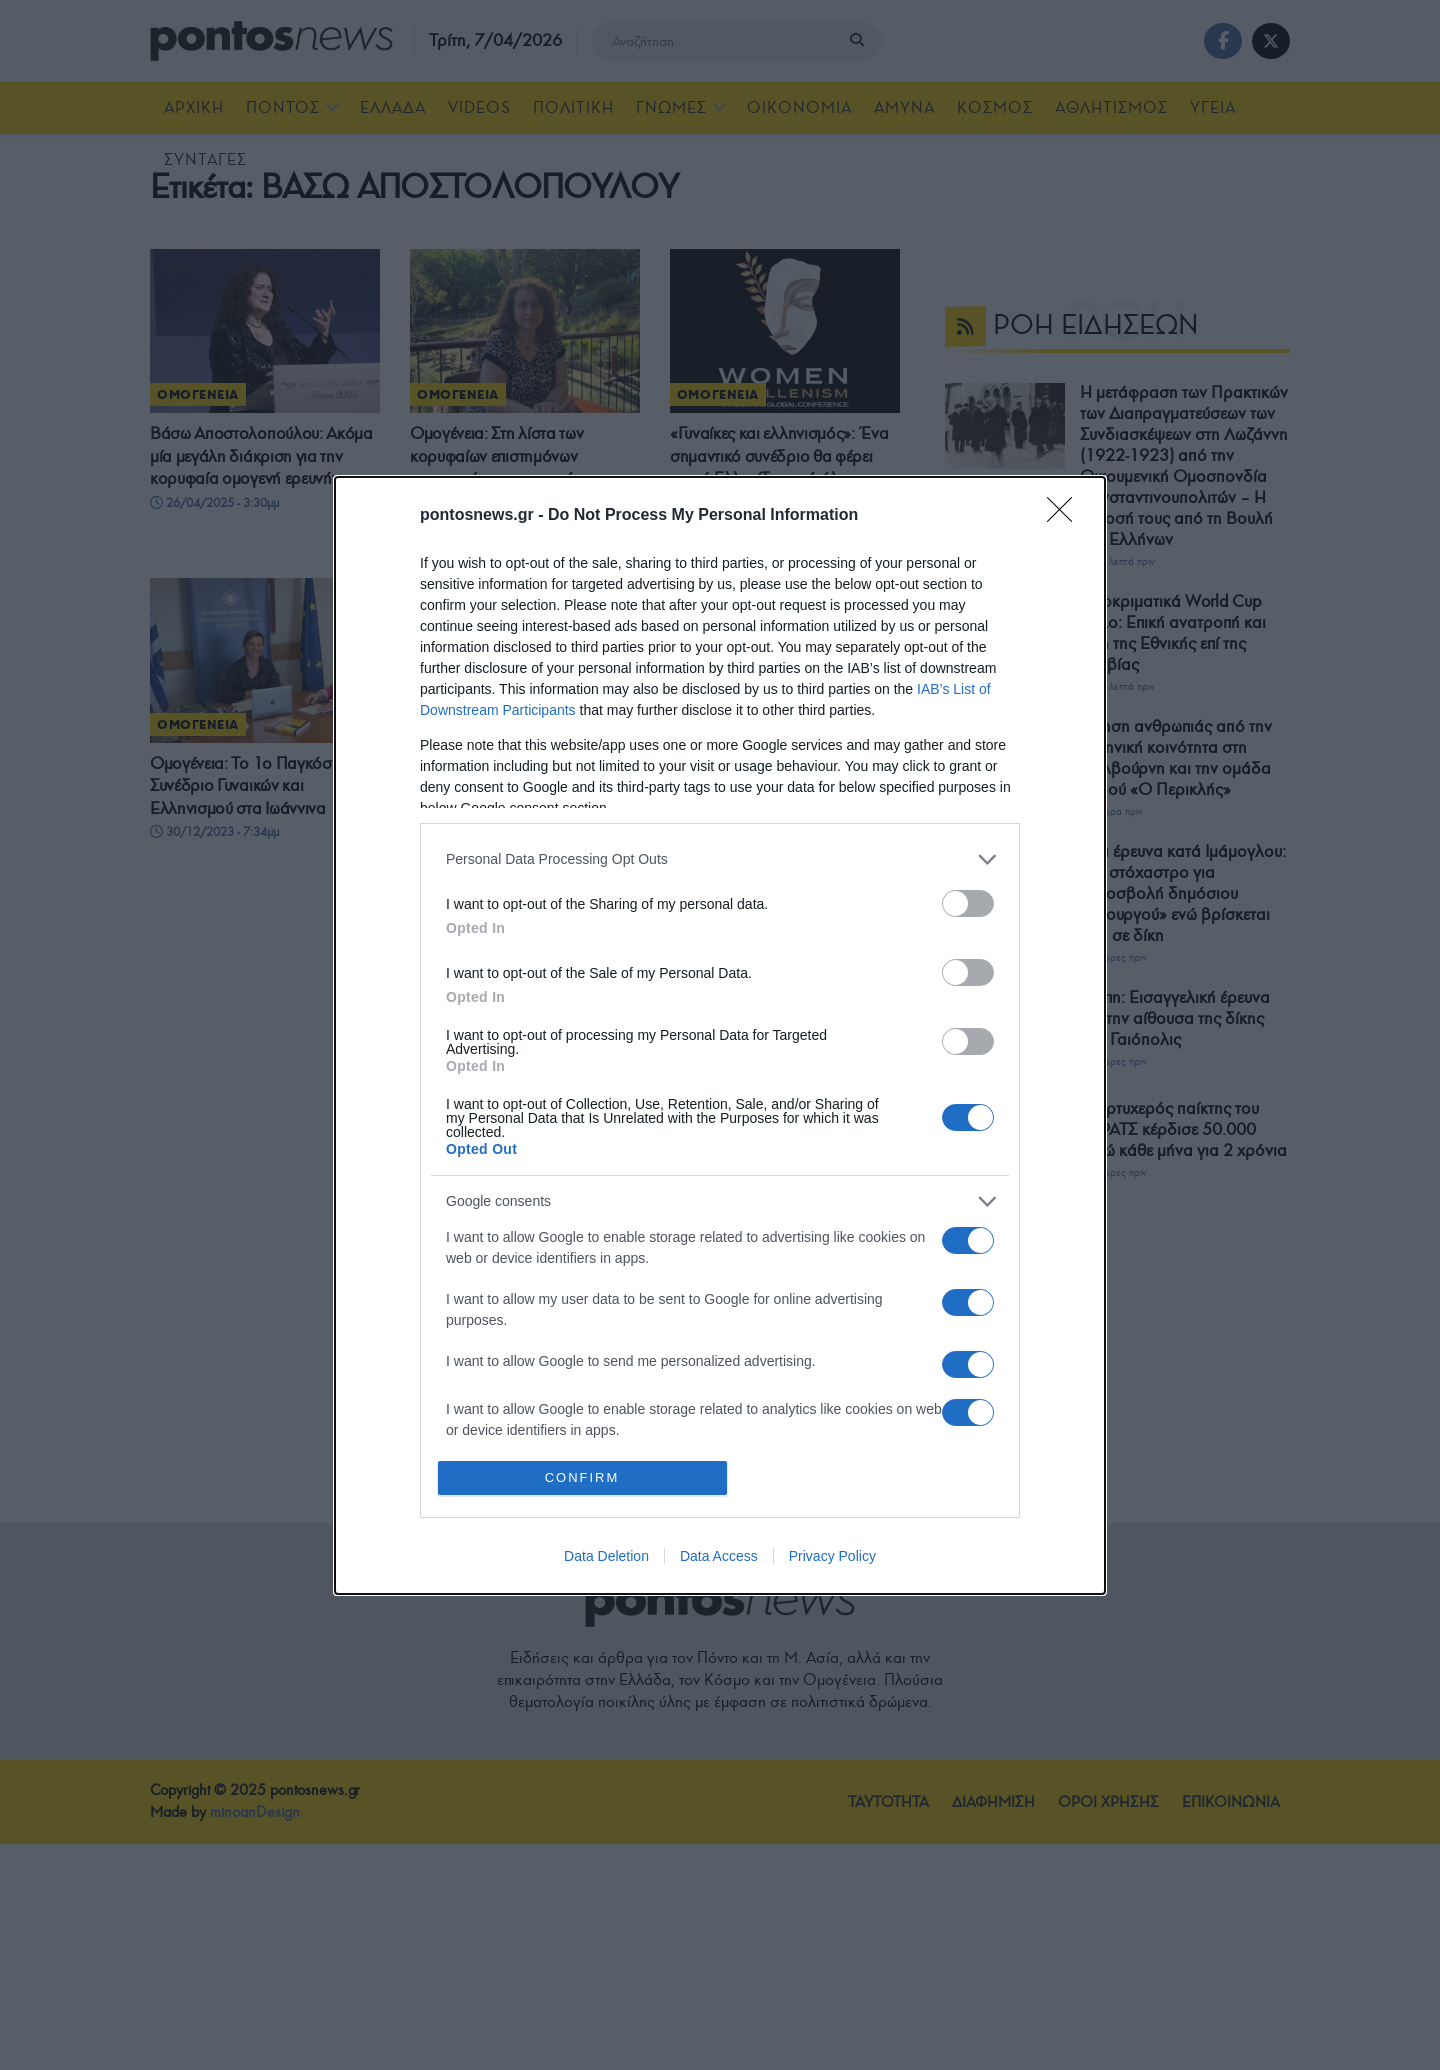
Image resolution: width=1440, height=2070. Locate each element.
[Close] (1066, 516)
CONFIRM (582, 1477)
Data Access (719, 1556)
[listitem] (720, 859)
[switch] (968, 903)
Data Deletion (606, 1556)
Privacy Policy (832, 1556)
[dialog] (720, 1035)
